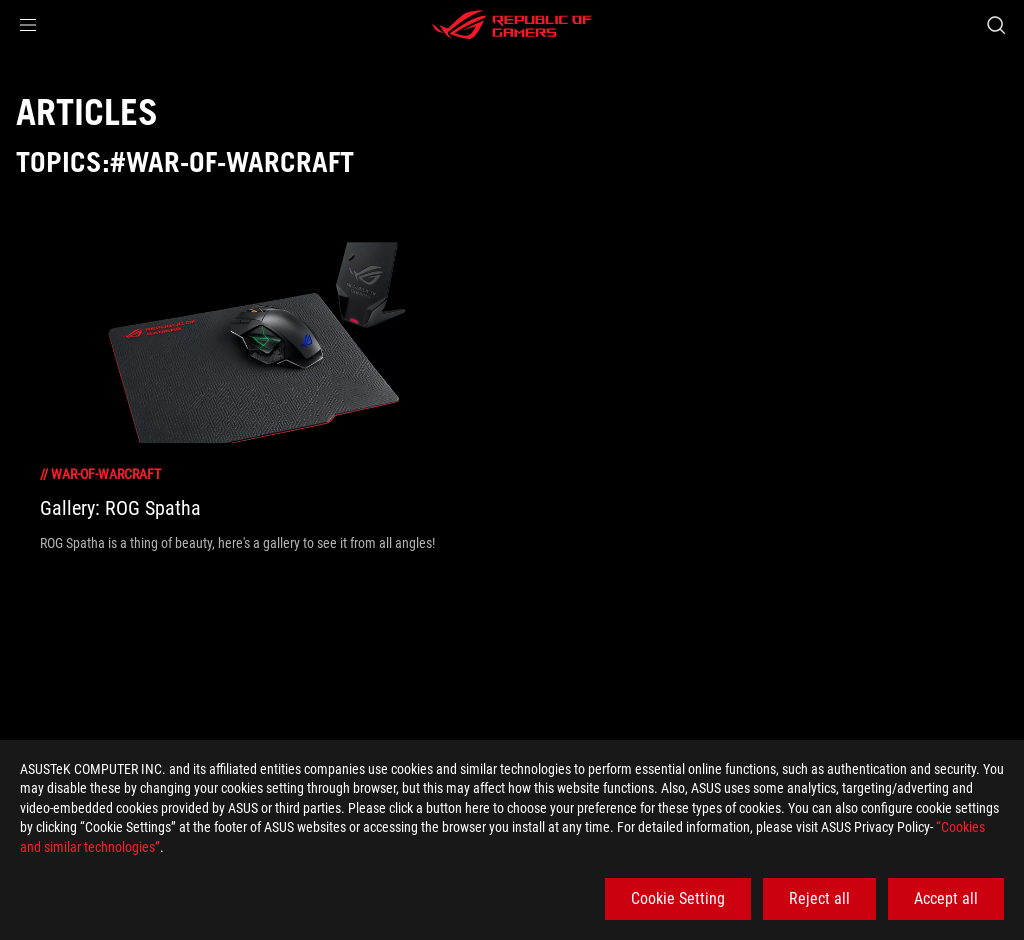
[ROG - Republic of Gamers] (512, 25)
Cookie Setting (678, 898)
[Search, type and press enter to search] (996, 25)
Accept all (946, 898)
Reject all (819, 898)
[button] (28, 25)
